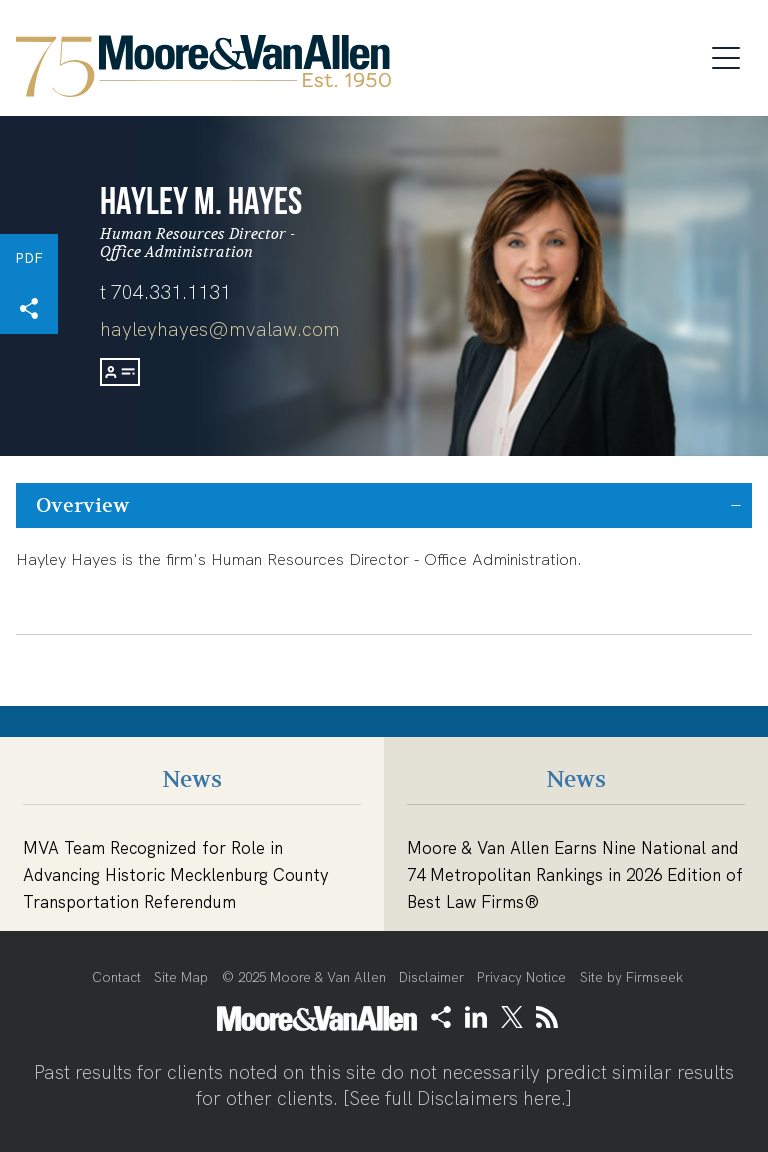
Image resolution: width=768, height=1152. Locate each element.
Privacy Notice (521, 977)
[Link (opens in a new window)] (476, 1017)
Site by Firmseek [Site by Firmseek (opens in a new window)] (631, 977)
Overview (82, 505)
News (192, 779)
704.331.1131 (171, 292)
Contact (116, 977)
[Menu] (732, 55)
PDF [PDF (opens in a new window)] (29, 258)
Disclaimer (431, 977)
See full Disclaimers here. (457, 1098)
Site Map (181, 977)
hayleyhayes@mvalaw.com (220, 329)
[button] (29, 309)
